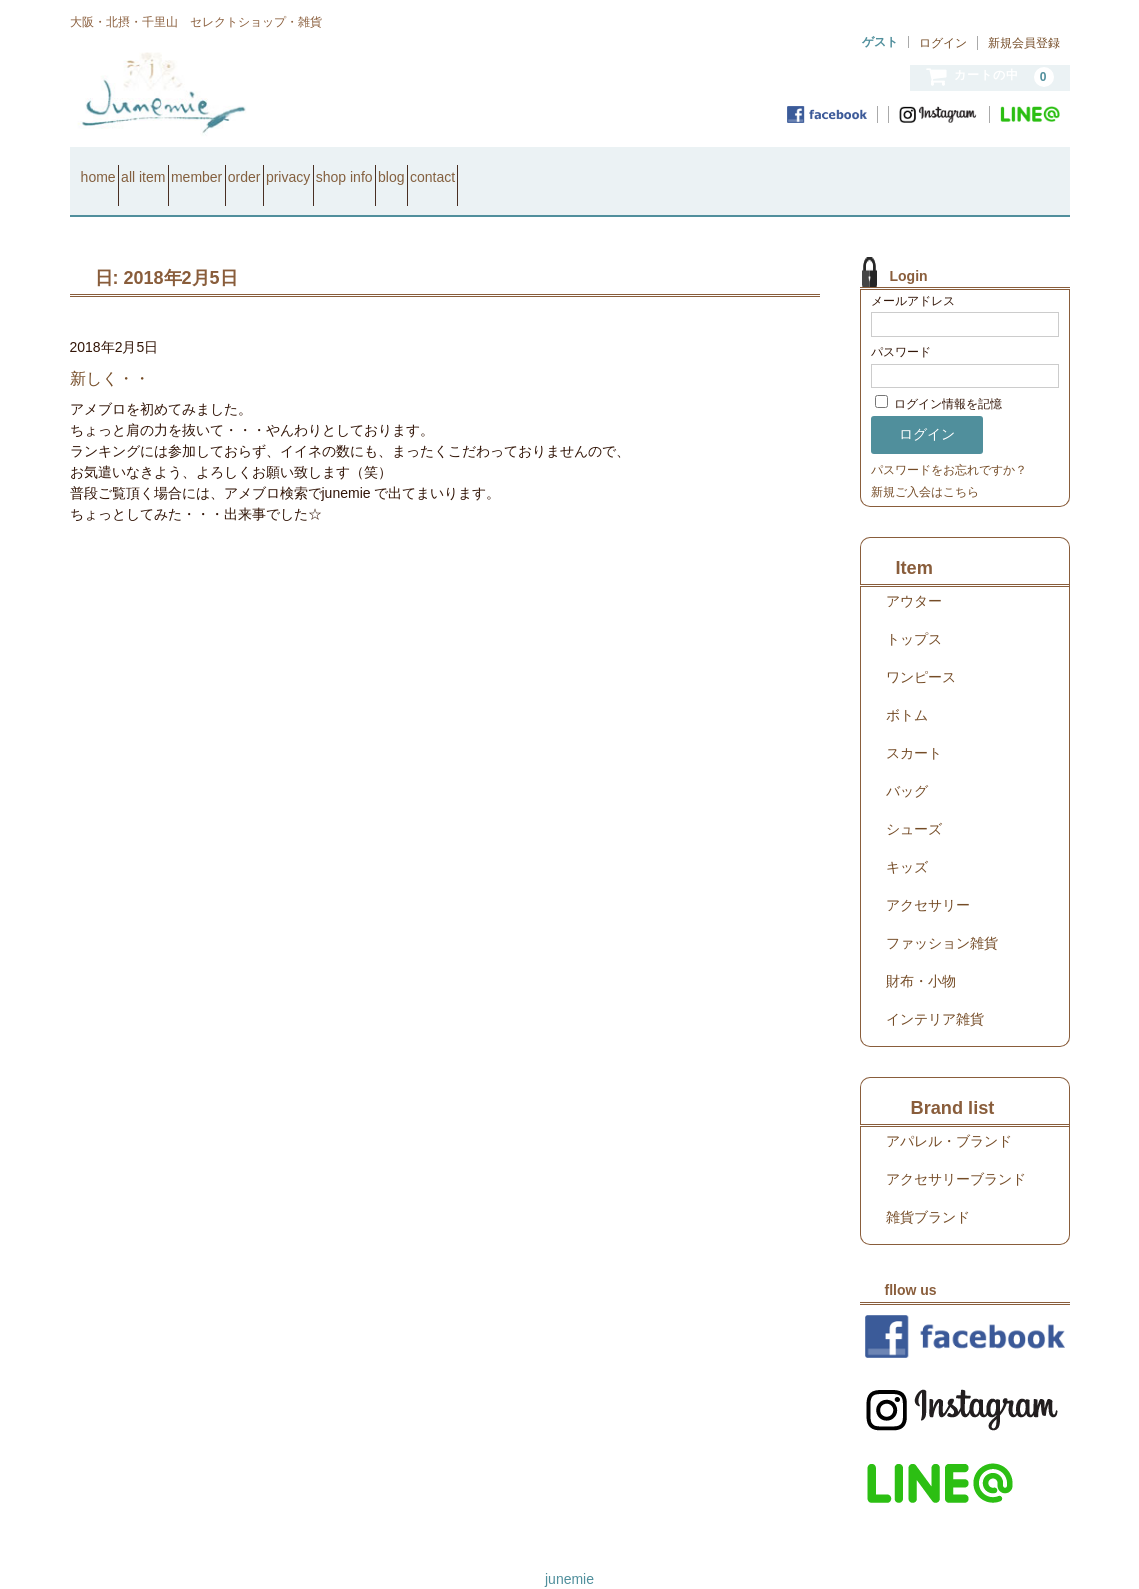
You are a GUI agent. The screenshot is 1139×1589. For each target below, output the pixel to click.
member (276, 168)
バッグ (907, 765)
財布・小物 (921, 955)
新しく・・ (110, 352)
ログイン (943, 43)
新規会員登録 (1024, 43)
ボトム (907, 689)
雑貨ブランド (928, 1191)
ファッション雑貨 (942, 917)
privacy (439, 168)
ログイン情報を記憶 (938, 379)
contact (689, 168)
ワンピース (921, 651)
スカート (914, 727)
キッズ (907, 841)
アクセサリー (928, 879)
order (359, 168)
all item (187, 168)
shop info (530, 168)
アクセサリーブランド (956, 1153)
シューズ (914, 803)
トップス (914, 613)
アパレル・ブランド (949, 1115)
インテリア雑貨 (935, 993)
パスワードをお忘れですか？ (949, 444)
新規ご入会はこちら (925, 466)
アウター (914, 575)
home (106, 168)
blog (613, 168)
